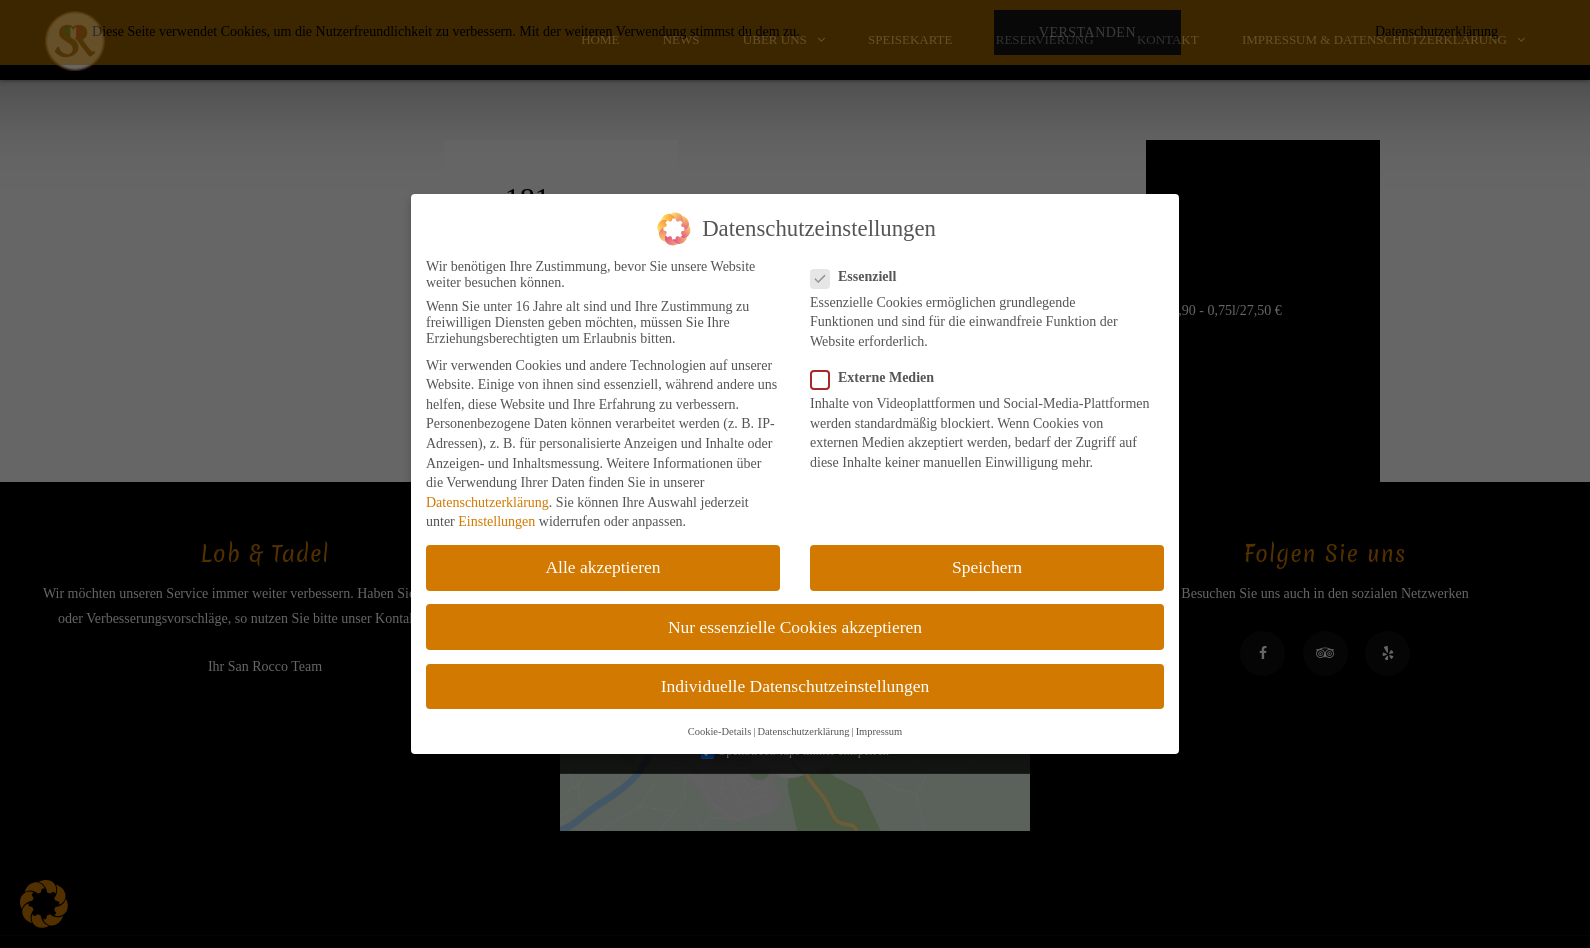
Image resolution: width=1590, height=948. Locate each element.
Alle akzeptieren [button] (602, 567)
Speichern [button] (987, 567)
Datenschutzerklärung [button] (803, 731)
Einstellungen (496, 521)
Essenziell (859, 277)
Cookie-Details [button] (720, 731)
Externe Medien (878, 378)
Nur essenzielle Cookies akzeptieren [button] (795, 627)
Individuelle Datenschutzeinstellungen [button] (795, 686)
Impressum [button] (879, 731)
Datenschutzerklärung (487, 502)
